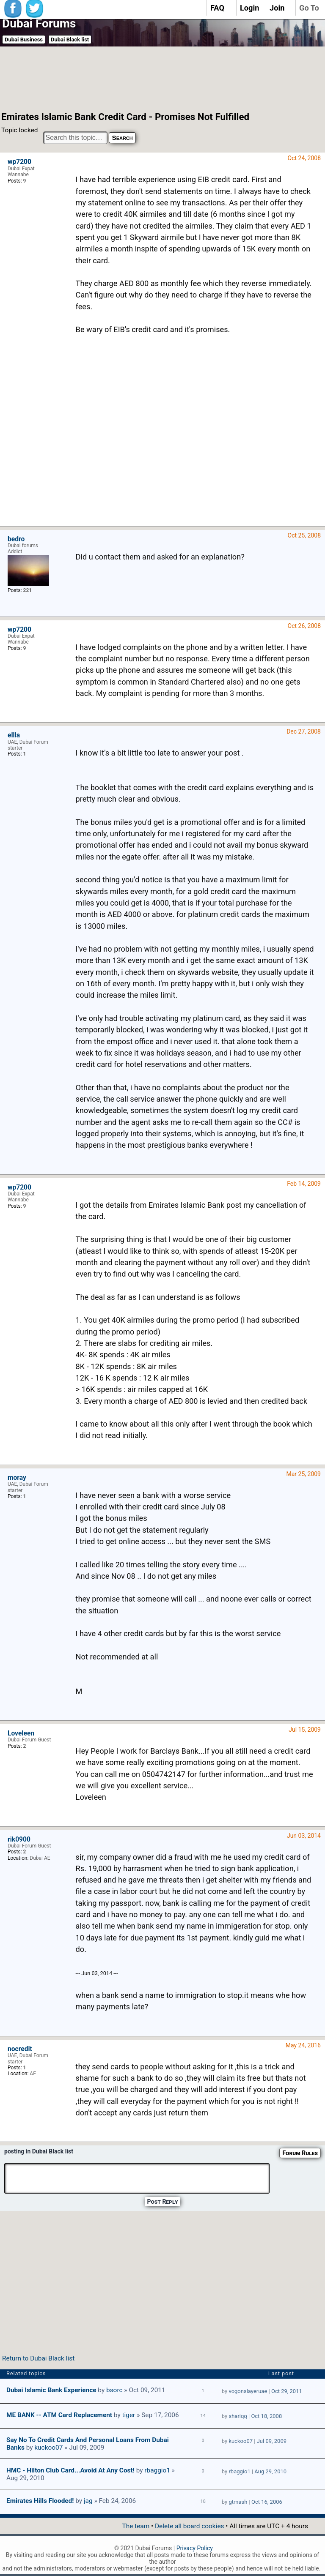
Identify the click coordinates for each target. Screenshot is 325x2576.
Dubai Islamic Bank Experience (51, 2390)
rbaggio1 (157, 2470)
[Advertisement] (152, 78)
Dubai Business (24, 39)
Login (249, 7)
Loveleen (21, 1733)
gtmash (238, 2502)
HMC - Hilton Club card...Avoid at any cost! (70, 2470)
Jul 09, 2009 (271, 2441)
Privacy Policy (194, 2548)
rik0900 (19, 1839)
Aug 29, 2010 (270, 2471)
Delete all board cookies (189, 2526)
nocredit (20, 2049)
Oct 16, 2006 (266, 2502)
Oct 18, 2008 (266, 2416)
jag (88, 2501)
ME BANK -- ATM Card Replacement (59, 2415)
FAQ (217, 7)
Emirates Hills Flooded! (40, 2501)
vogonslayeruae (248, 2391)
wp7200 (19, 162)
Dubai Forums (39, 23)
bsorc (114, 2390)
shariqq (238, 2416)
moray (17, 1478)
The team (135, 2526)
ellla (14, 735)
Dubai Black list (70, 39)
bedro (16, 539)
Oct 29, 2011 (286, 2391)
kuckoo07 (48, 2447)
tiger (128, 2415)
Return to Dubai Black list (38, 2358)
